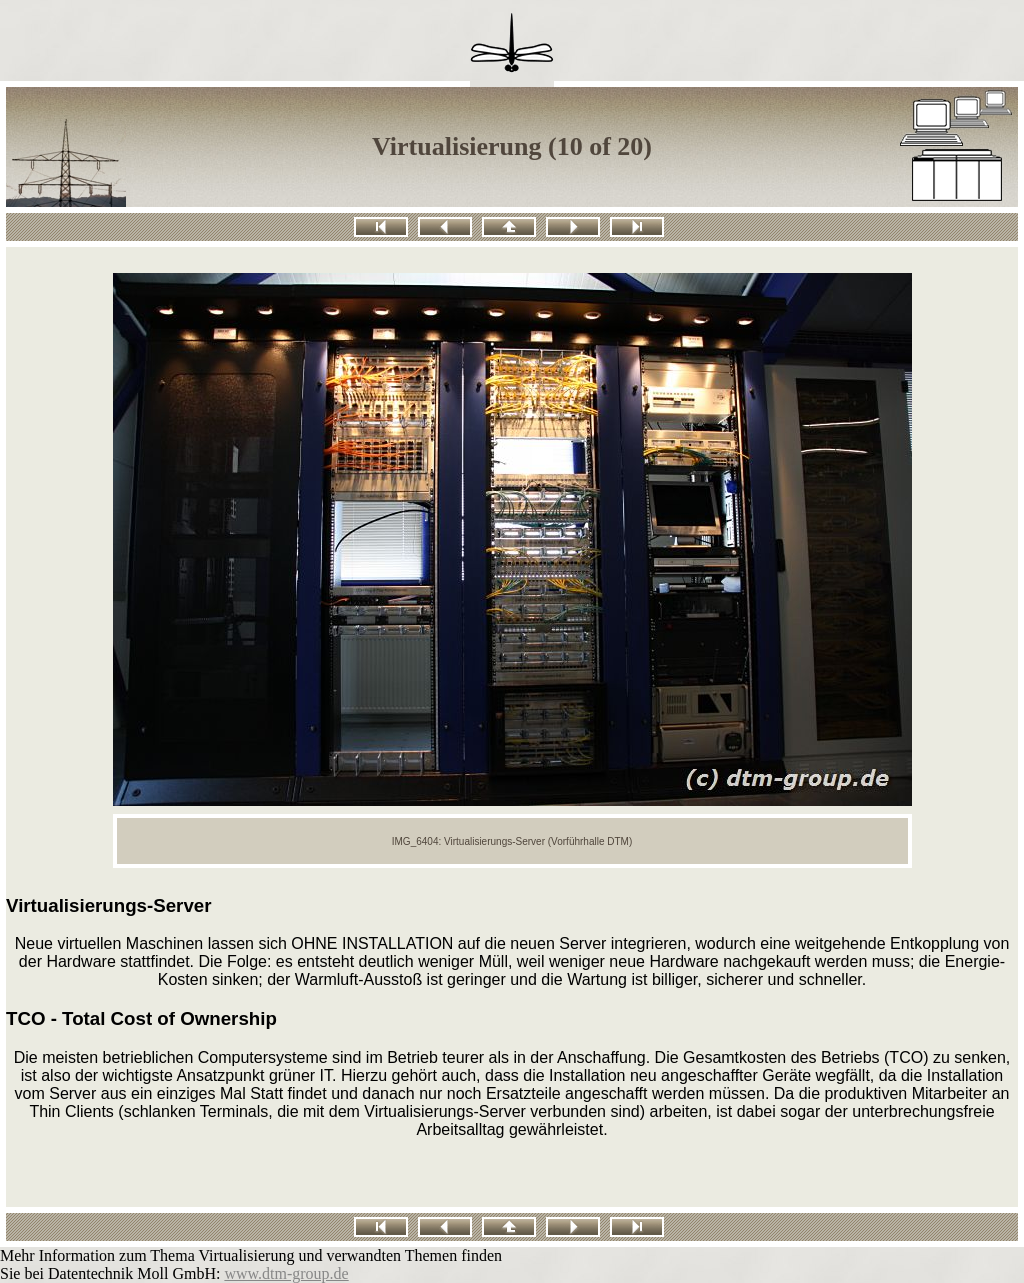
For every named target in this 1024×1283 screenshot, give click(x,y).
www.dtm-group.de (286, 1273)
